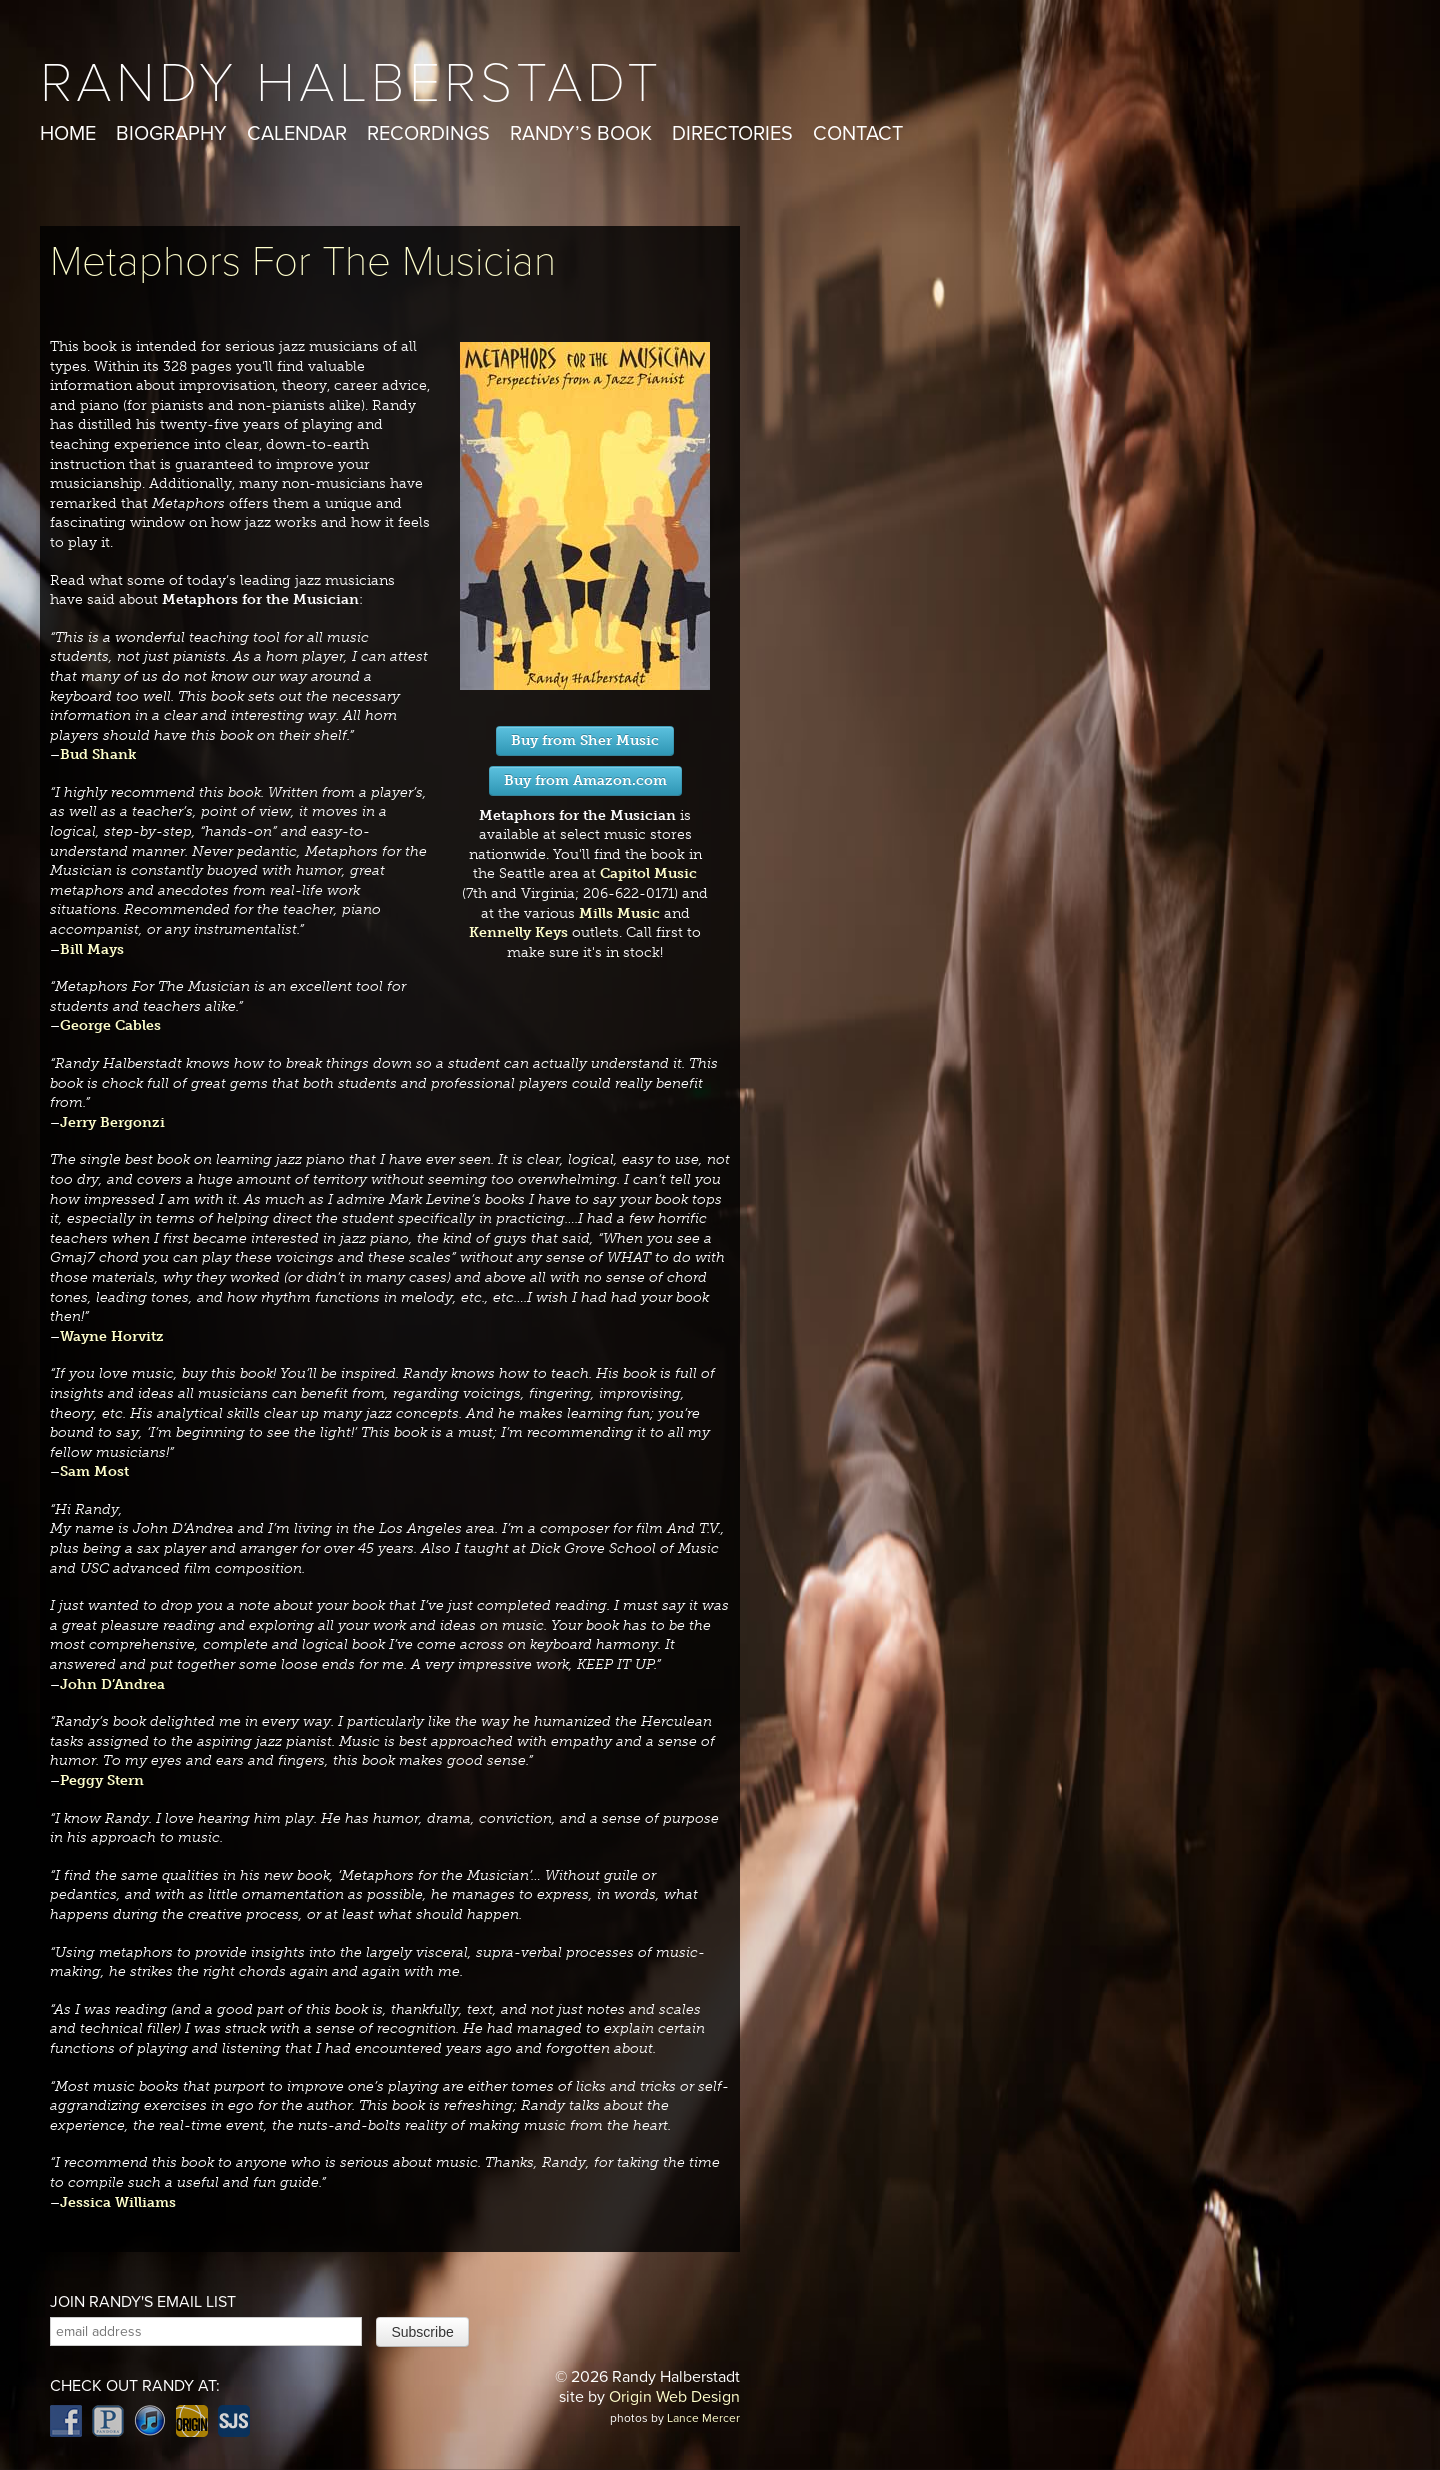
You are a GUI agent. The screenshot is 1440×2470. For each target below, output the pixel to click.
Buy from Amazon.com (585, 780)
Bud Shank (98, 754)
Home (68, 134)
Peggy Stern (102, 1780)
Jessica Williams (118, 2202)
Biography (171, 134)
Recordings (428, 134)
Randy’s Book (581, 134)
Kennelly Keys (518, 932)
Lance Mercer (703, 2418)
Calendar (297, 134)
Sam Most (94, 1471)
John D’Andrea (112, 1684)
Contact (858, 134)
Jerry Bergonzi (112, 1122)
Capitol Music (648, 873)
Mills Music (619, 913)
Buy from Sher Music (585, 740)
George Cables (110, 1025)
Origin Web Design (674, 2397)
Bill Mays (92, 949)
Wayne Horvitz (112, 1336)
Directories (732, 134)
